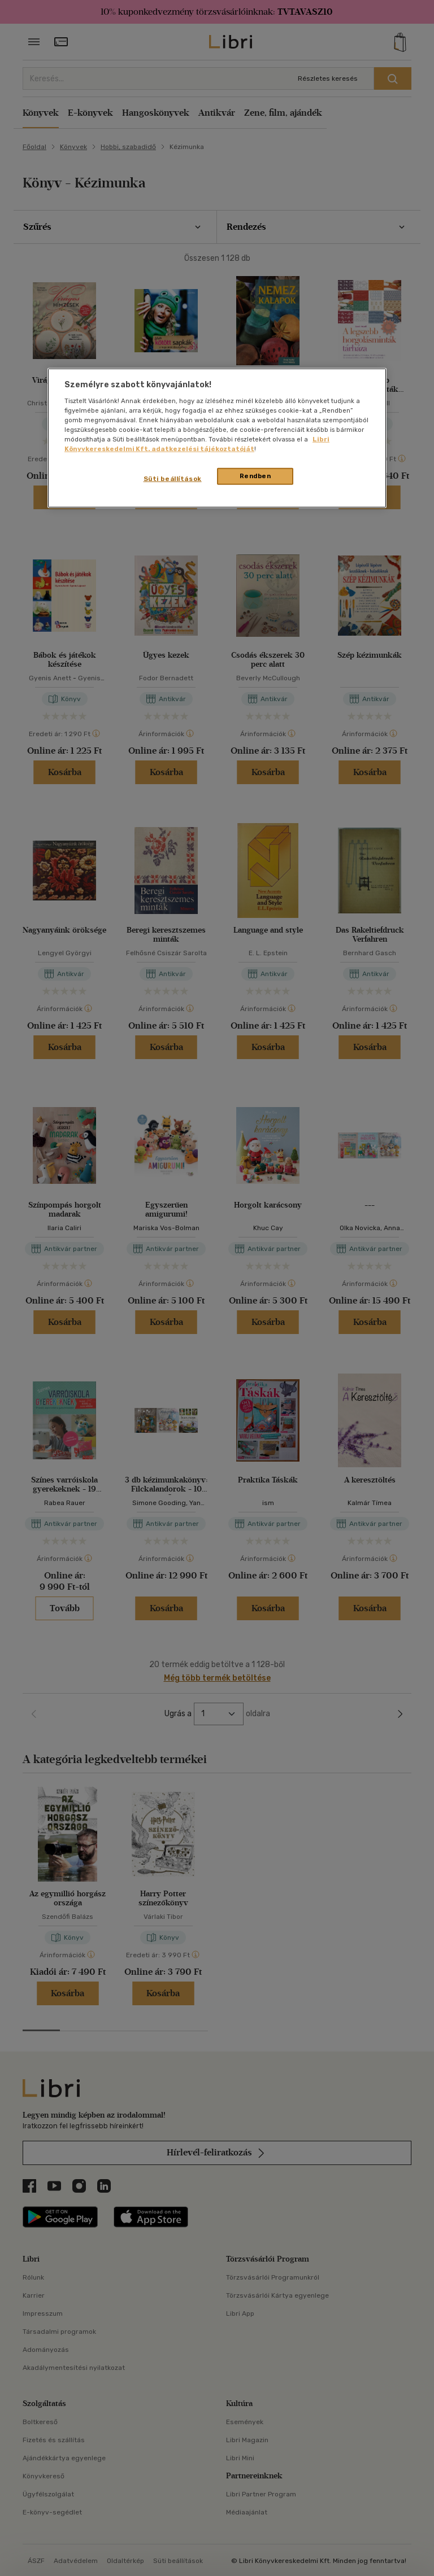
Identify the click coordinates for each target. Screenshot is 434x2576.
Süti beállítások (173, 479)
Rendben (255, 476)
